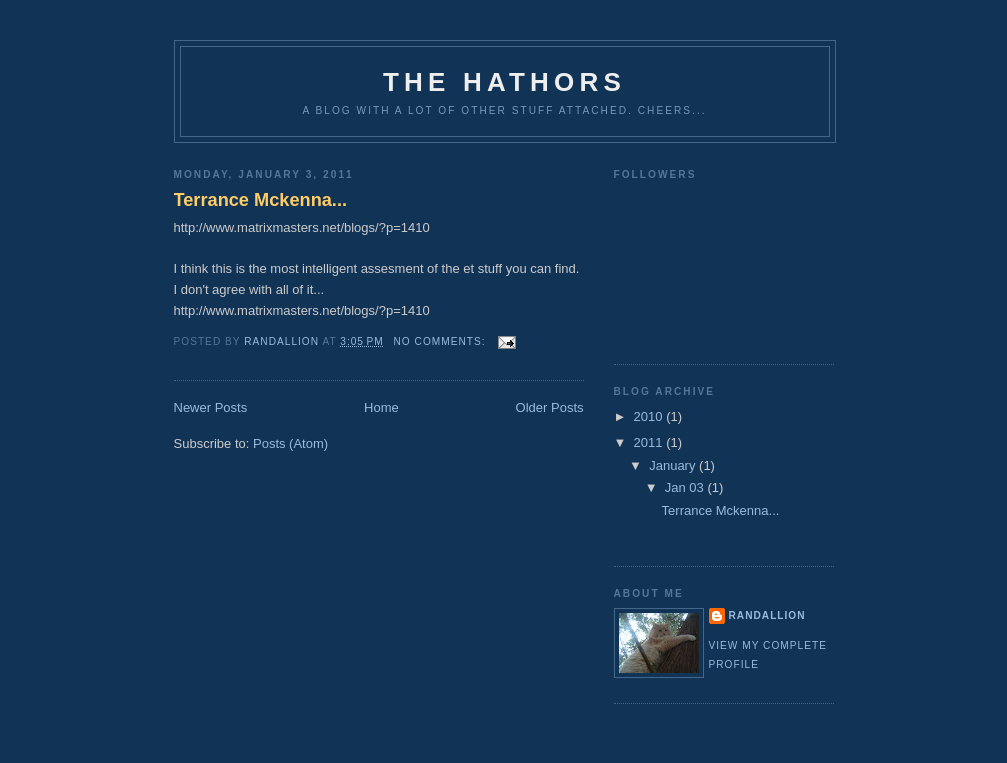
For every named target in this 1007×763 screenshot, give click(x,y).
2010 (650, 416)
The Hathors (504, 82)
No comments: (442, 341)
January (674, 465)
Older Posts (550, 407)
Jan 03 (686, 487)
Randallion (767, 615)
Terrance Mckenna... (261, 200)
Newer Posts (211, 407)
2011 (650, 442)
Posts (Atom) (290, 443)
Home (381, 407)
